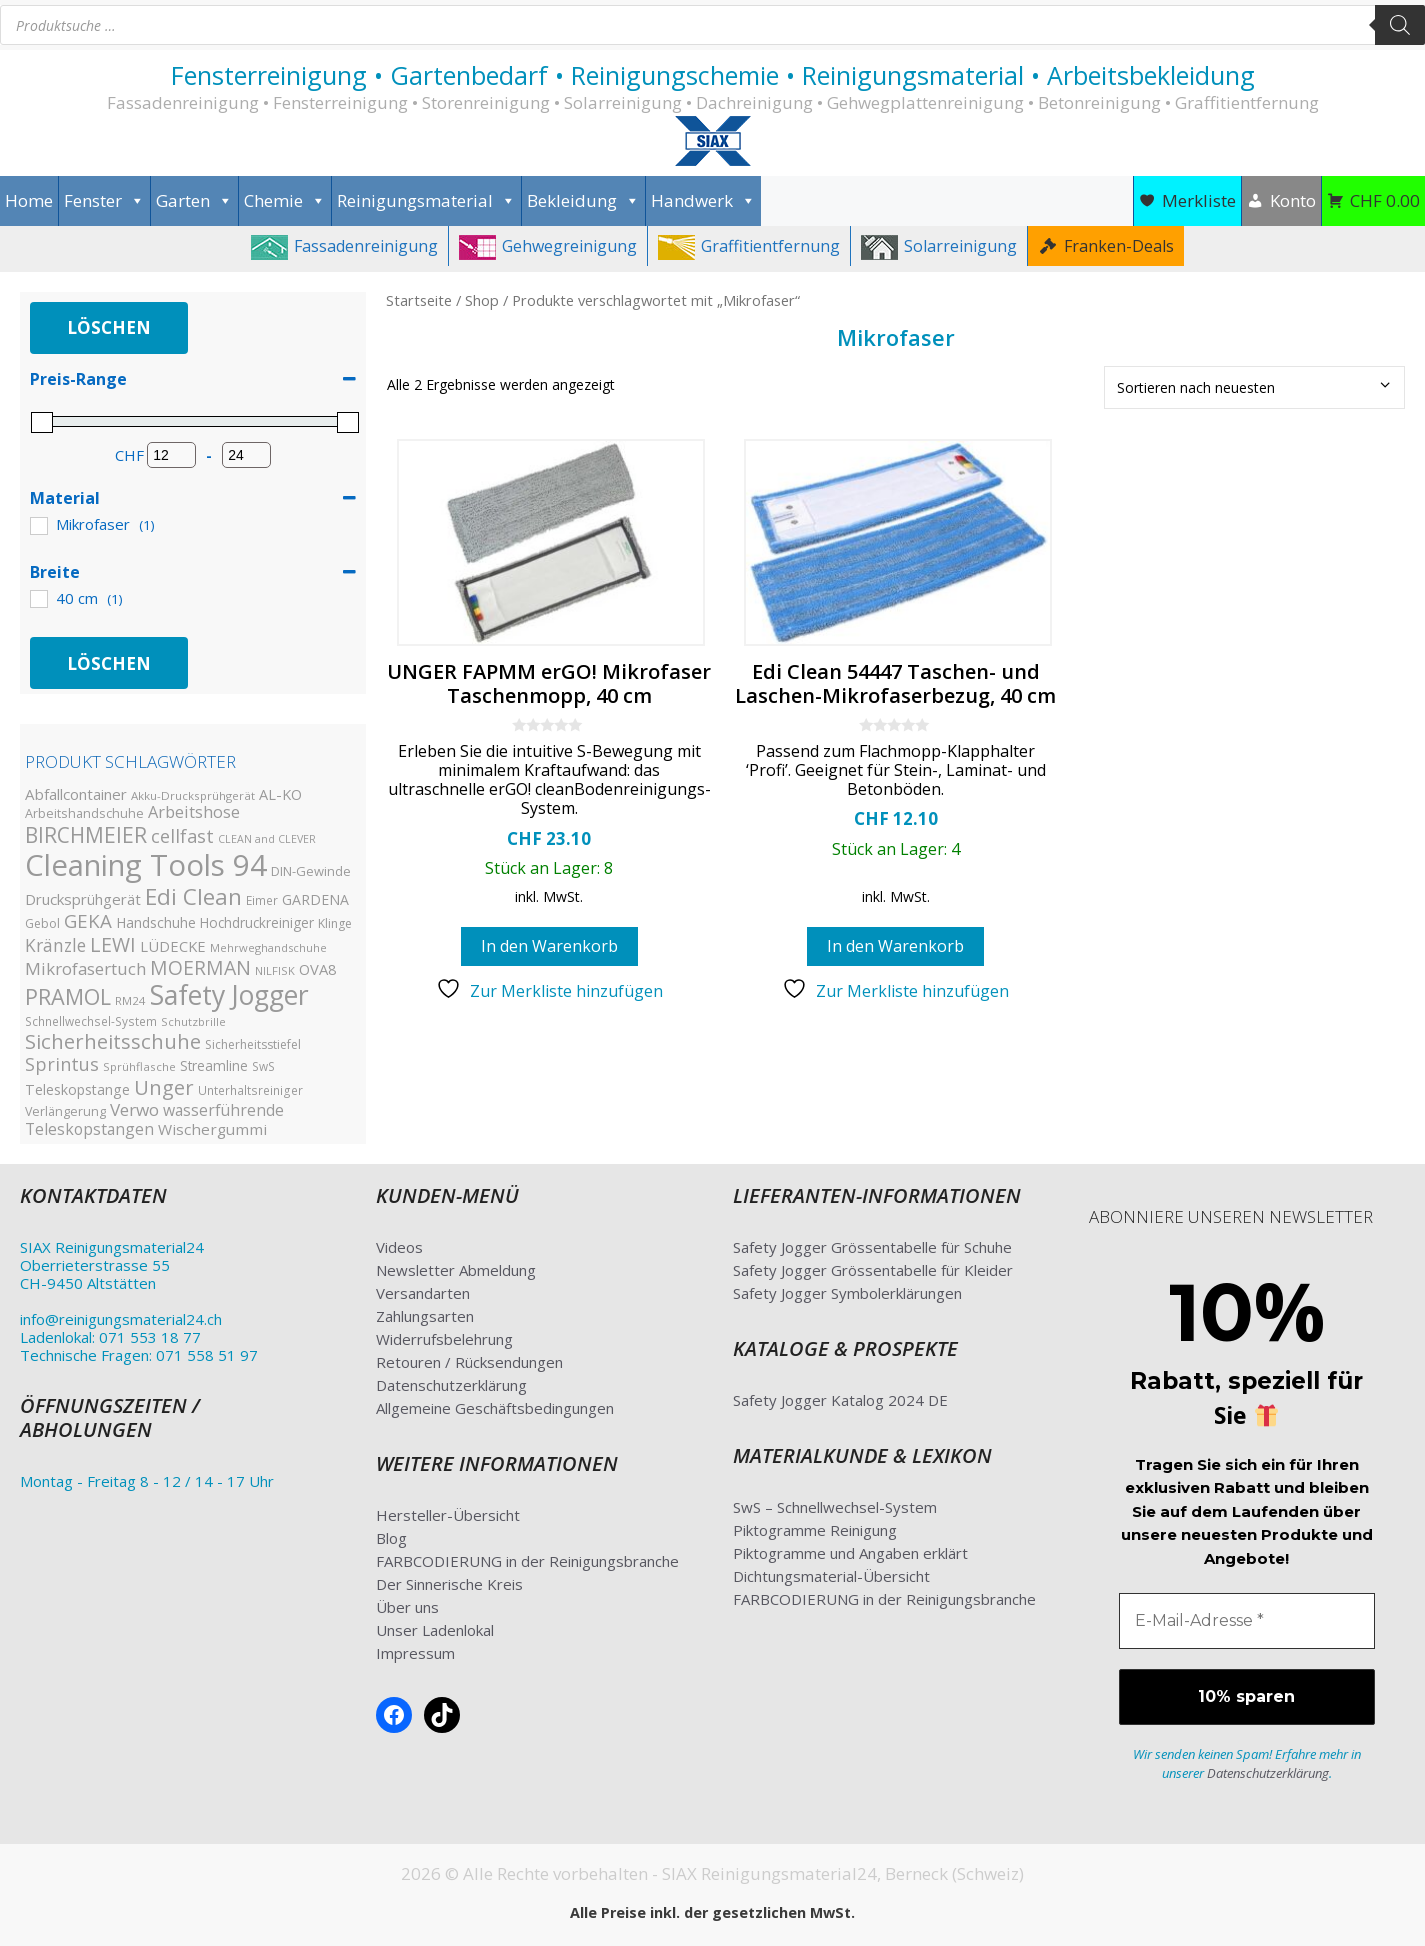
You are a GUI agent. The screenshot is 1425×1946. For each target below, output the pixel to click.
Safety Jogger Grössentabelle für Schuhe (872, 1247)
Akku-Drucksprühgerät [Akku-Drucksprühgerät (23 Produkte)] (193, 795)
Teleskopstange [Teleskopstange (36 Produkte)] (77, 1089)
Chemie (285, 201)
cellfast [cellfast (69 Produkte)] (182, 836)
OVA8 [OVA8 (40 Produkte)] (317, 969)
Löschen (109, 327)
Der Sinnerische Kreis (449, 1584)
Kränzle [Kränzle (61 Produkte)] (55, 945)
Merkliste (1199, 200)
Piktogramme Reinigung (815, 1530)
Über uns (407, 1607)
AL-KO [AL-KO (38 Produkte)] (280, 794)
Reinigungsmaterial (426, 201)
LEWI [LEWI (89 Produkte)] (113, 944)
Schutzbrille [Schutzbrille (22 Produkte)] (193, 1021)
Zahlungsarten (425, 1316)
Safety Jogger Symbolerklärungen (847, 1293)
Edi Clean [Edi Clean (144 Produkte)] (193, 896)
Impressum (415, 1653)
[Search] (1400, 25)
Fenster (104, 201)
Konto (1293, 200)
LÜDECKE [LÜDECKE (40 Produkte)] (173, 946)
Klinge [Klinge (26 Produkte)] (335, 923)
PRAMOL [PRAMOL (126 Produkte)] (68, 996)
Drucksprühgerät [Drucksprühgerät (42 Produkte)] (83, 899)
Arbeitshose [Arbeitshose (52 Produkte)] (194, 812)
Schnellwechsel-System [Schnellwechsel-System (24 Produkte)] (91, 1021)
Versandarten (423, 1293)
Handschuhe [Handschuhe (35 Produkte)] (156, 922)
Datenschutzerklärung (451, 1385)
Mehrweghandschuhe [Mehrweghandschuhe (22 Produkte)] (268, 947)
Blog (391, 1538)
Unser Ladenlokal (435, 1630)
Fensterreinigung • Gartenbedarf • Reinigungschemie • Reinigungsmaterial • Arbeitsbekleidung (713, 75)
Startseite (419, 300)
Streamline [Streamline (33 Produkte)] (214, 1065)
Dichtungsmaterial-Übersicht (831, 1576)
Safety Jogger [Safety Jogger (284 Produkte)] (229, 995)
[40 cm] (38, 598)
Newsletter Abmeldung (456, 1270)
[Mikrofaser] (38, 525)
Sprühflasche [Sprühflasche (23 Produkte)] (139, 1066)
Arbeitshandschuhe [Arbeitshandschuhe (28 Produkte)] (84, 813)
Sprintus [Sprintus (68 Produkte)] (62, 1064)
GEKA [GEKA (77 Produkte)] (88, 920)
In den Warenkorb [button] (549, 946)
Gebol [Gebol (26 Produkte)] (42, 923)
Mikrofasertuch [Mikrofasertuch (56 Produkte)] (85, 968)
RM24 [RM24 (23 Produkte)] (130, 1000)
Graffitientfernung (770, 246)
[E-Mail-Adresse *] (1247, 1621)
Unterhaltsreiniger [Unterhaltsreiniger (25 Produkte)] (250, 1090)
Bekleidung (583, 201)
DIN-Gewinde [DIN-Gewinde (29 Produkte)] (311, 871)
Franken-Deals (1119, 246)
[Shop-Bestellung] (1254, 387)
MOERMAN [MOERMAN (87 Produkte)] (200, 967)
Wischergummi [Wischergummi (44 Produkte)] (212, 1129)
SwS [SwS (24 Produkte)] (263, 1066)
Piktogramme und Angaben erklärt (850, 1553)
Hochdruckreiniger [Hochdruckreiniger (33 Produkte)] (257, 922)
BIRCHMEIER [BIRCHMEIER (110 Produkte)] (86, 835)
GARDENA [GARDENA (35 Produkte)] (315, 899)
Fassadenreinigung (366, 246)
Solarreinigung (960, 246)
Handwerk (703, 201)
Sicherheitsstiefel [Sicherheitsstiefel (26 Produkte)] (253, 1044)
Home (29, 200)
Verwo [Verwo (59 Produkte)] (134, 1109)
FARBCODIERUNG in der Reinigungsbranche (527, 1561)
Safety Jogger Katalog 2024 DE (840, 1400)
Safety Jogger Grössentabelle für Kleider (873, 1270)
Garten (194, 201)
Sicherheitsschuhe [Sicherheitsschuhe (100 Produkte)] (113, 1041)
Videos (399, 1247)
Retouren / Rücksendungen (469, 1362)
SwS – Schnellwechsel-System (835, 1507)
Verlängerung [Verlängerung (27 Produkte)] (65, 1111)
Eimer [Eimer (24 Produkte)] (262, 900)
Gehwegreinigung (569, 246)
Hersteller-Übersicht (448, 1515)
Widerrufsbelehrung (444, 1339)
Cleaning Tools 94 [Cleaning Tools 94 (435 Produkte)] (146, 865)
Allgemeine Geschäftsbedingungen (495, 1408)
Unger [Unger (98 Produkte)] (164, 1087)
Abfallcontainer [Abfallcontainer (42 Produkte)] (76, 794)
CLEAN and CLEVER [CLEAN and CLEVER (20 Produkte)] (267, 839)
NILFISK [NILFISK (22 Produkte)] (275, 970)
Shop (482, 300)
